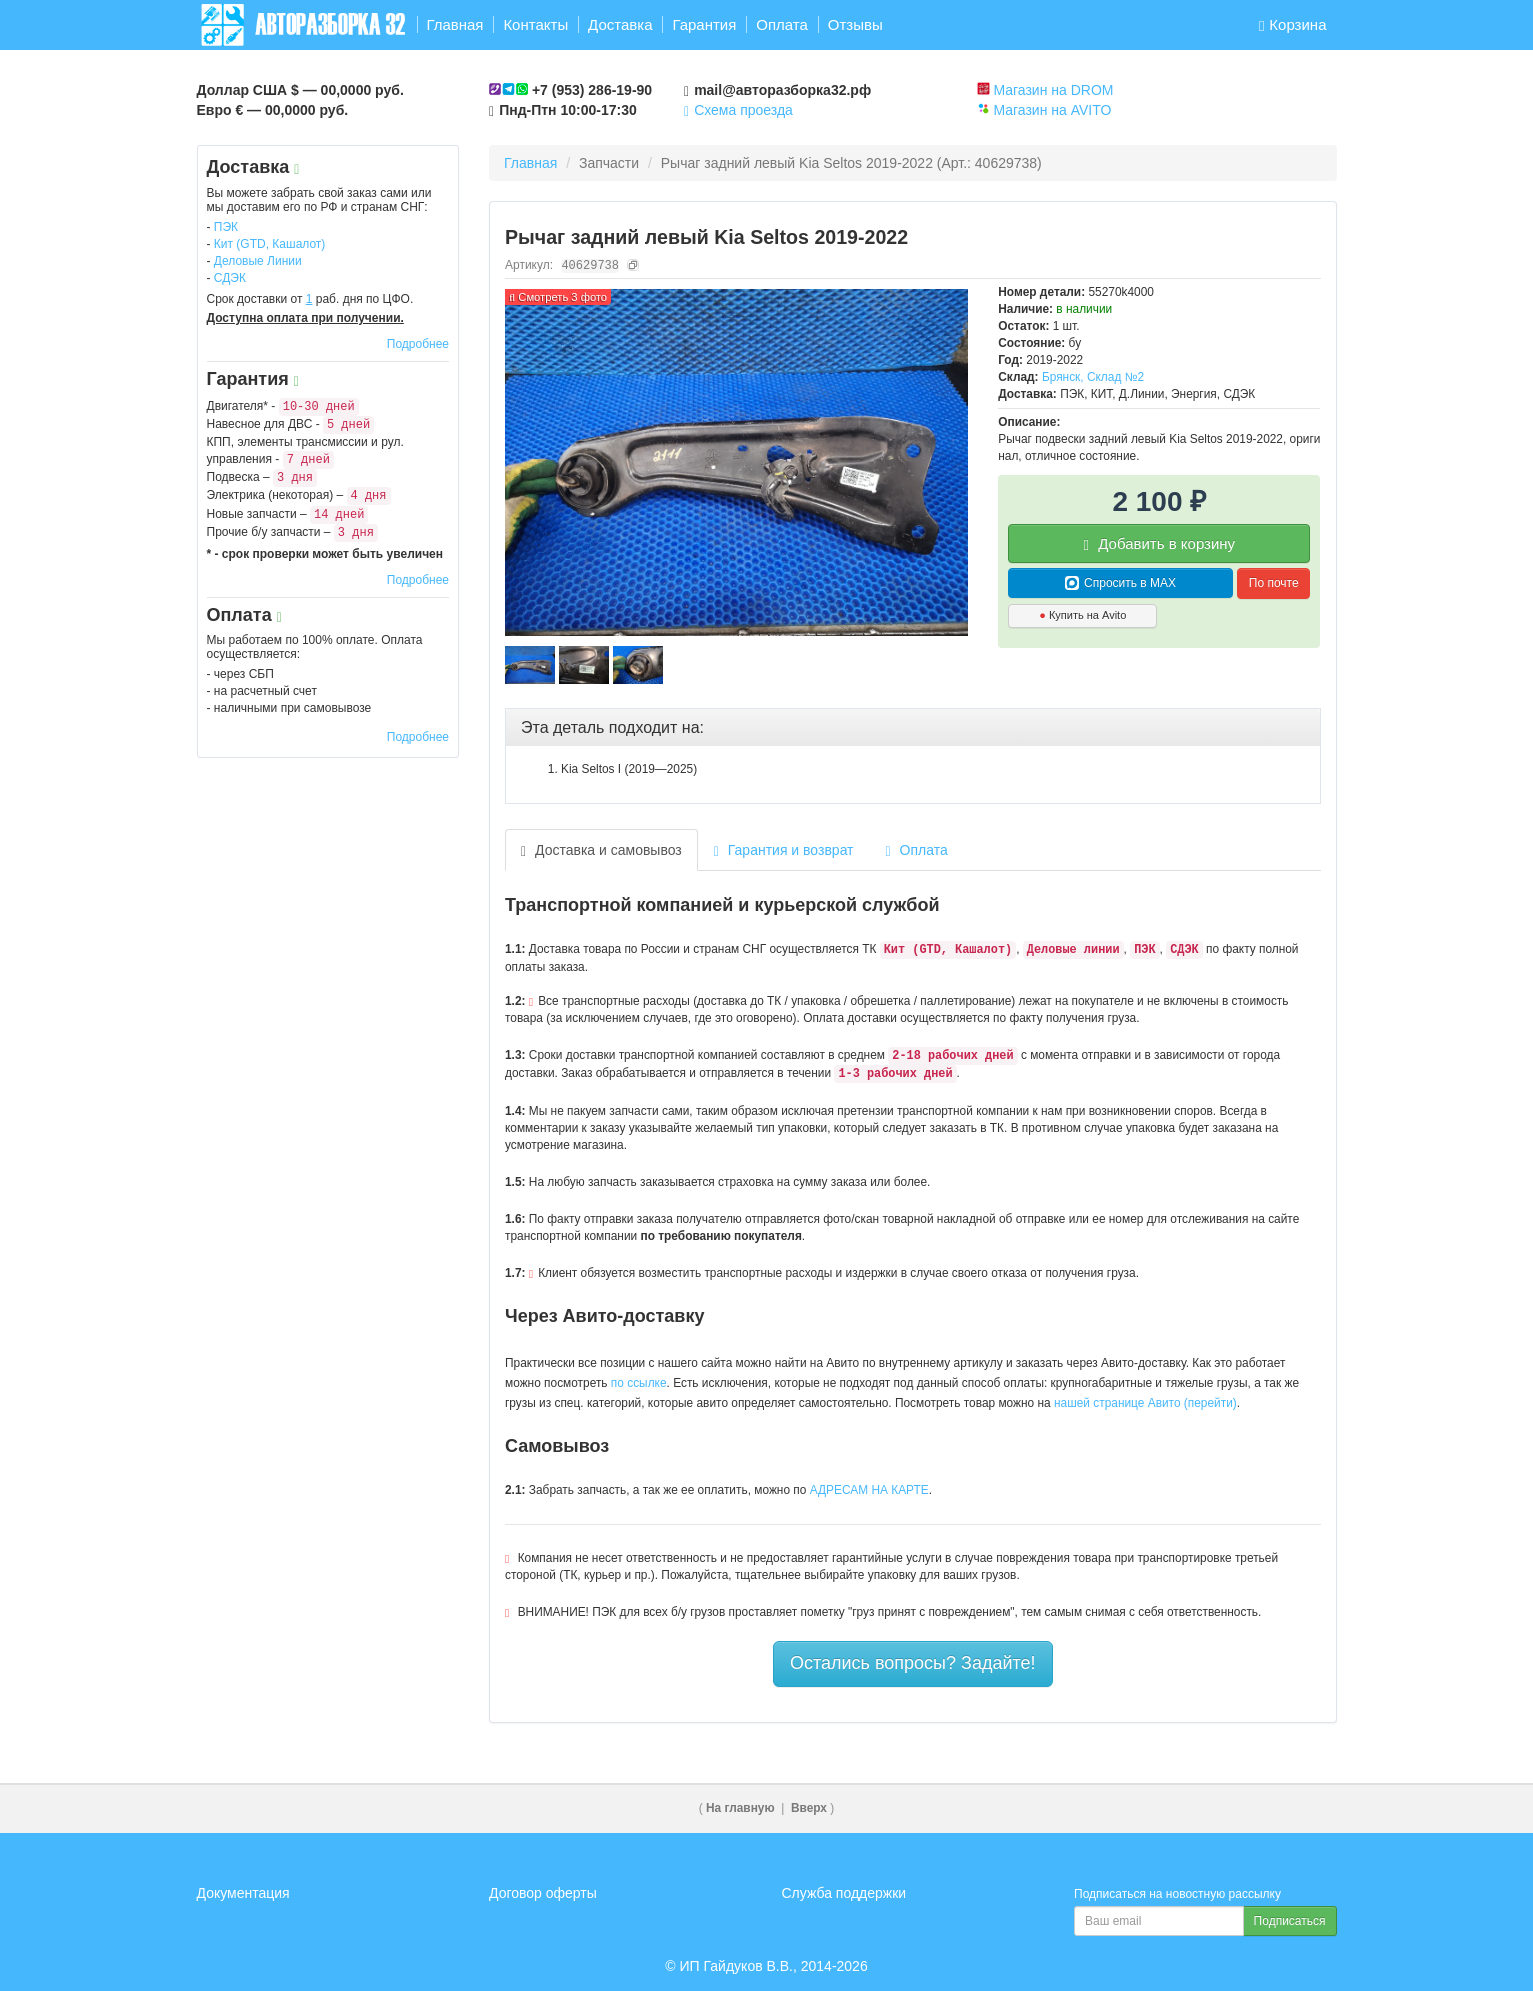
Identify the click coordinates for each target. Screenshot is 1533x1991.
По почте (1274, 583)
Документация (243, 1893)
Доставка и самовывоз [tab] (601, 850)
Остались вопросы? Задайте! (913, 1663)
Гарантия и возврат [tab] (784, 850)
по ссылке (639, 1383)
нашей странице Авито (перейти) (1145, 1403)
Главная (454, 24)
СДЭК (230, 278)
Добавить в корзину (1160, 544)
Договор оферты (543, 1893)
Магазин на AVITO (1052, 110)
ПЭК (226, 227)
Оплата (782, 24)
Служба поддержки (844, 1893)
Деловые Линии (258, 261)
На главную (740, 1808)
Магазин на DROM (1053, 90)
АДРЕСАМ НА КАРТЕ (869, 1490)
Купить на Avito (1082, 615)
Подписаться (1290, 1921)
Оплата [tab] (917, 850)
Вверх (809, 1808)
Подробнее (418, 344)
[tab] (913, 728)
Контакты (535, 24)
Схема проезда (738, 110)
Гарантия (704, 24)
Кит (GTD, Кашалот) (270, 244)
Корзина (1293, 24)
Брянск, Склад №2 (1093, 377)
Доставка (620, 24)
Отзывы (855, 24)
